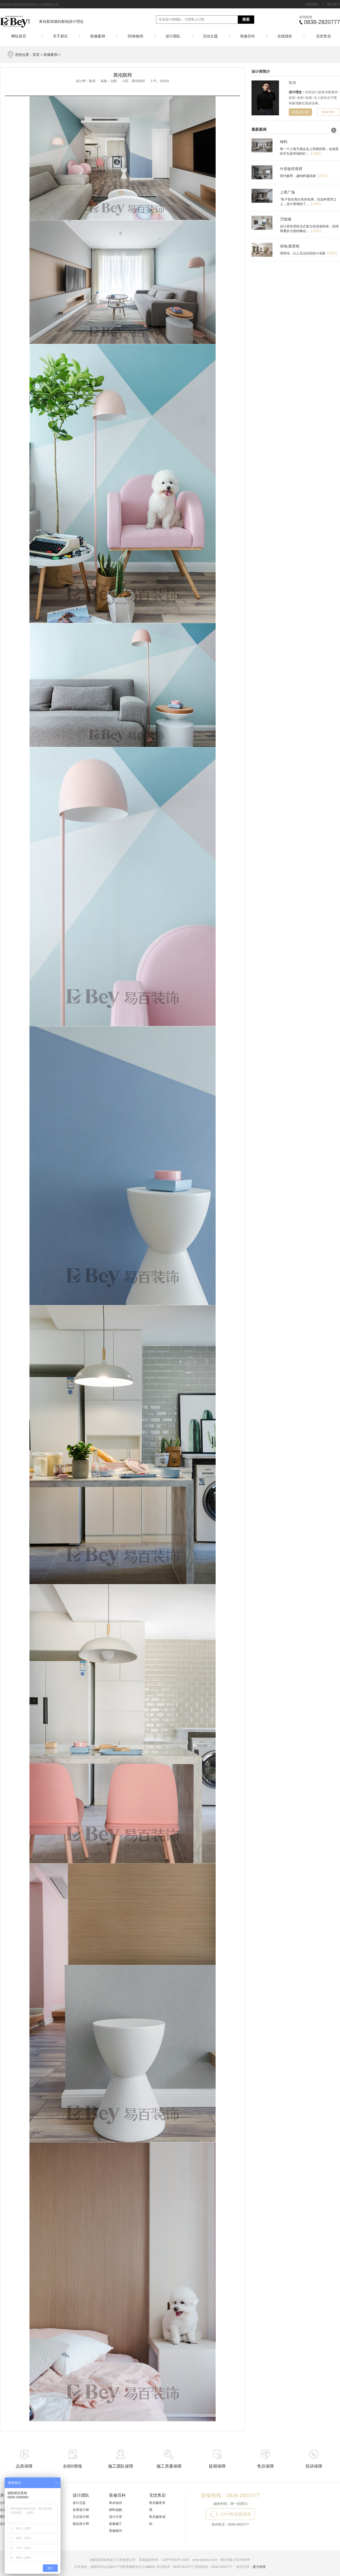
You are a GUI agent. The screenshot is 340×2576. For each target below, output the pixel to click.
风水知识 (115, 2503)
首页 (36, 55)
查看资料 (328, 112)
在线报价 (311, 4)
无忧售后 (323, 36)
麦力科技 (259, 2567)
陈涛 (292, 83)
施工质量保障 (169, 2466)
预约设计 (333, 4)
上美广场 (287, 192)
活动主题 (210, 36)
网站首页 (21, 36)
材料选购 (115, 2510)
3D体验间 (135, 36)
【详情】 (315, 153)
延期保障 (217, 2466)
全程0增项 (72, 2466)
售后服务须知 (157, 2520)
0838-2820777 (322, 22)
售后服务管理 (157, 2506)
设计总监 (79, 2503)
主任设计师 (81, 2517)
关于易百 (60, 36)
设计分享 (115, 2517)
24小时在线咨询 (236, 2514)
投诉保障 (314, 2466)
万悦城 (285, 219)
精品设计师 (81, 2524)
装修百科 (247, 36)
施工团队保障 (120, 2466)
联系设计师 (300, 112)
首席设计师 (81, 2510)
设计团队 (173, 36)
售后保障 (265, 2466)
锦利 (283, 142)
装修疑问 (115, 2531)
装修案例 (97, 36)
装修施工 (115, 2524)
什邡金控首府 (291, 169)
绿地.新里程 (289, 246)
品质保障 (24, 2466)
